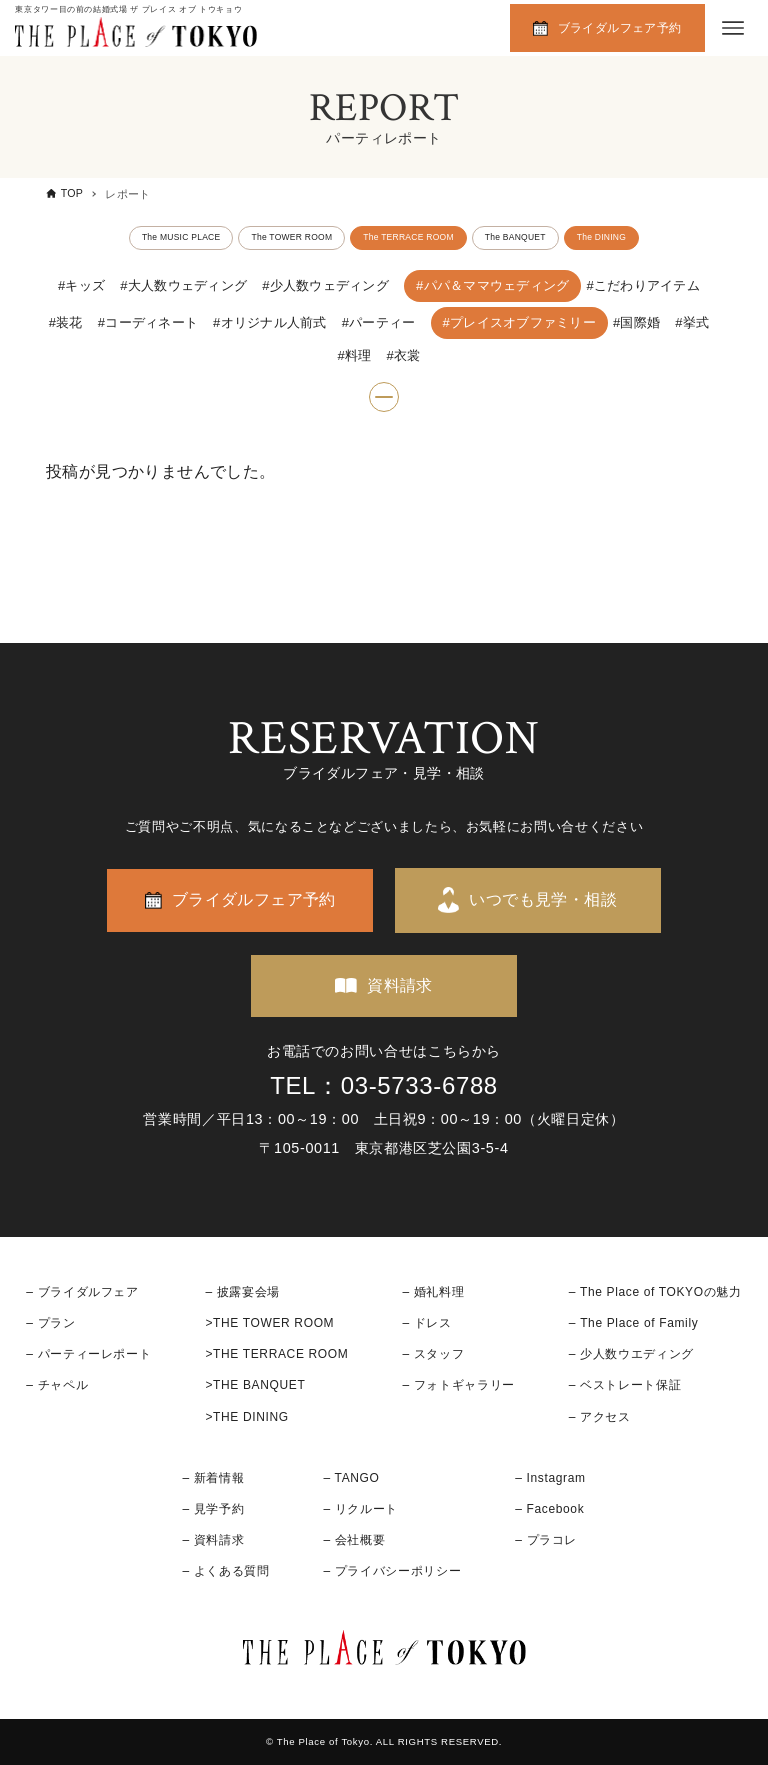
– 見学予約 (213, 1509)
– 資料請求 (213, 1540)
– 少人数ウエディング (631, 1354)
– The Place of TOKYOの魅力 (655, 1292)
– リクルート (361, 1509)
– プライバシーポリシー (393, 1571)
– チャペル (57, 1385)
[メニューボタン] (733, 28)
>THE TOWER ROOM (269, 1323)
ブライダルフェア (88, 1292)
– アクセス (600, 1417)
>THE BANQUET (255, 1385)
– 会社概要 (355, 1540)
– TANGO (352, 1478)
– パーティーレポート (88, 1354)
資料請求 (400, 985)
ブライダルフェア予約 (620, 28)
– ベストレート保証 (625, 1385)
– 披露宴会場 (242, 1292)
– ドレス (426, 1323)
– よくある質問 (225, 1571)
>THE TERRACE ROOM (276, 1354)
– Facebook (549, 1509)
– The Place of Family (634, 1323)
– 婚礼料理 (433, 1292)
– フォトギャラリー (458, 1385)
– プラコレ (546, 1540)
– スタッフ (433, 1354)
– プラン (50, 1323)
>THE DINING (246, 1417)
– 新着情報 (213, 1478)
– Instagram (550, 1478)
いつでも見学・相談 (543, 899)
